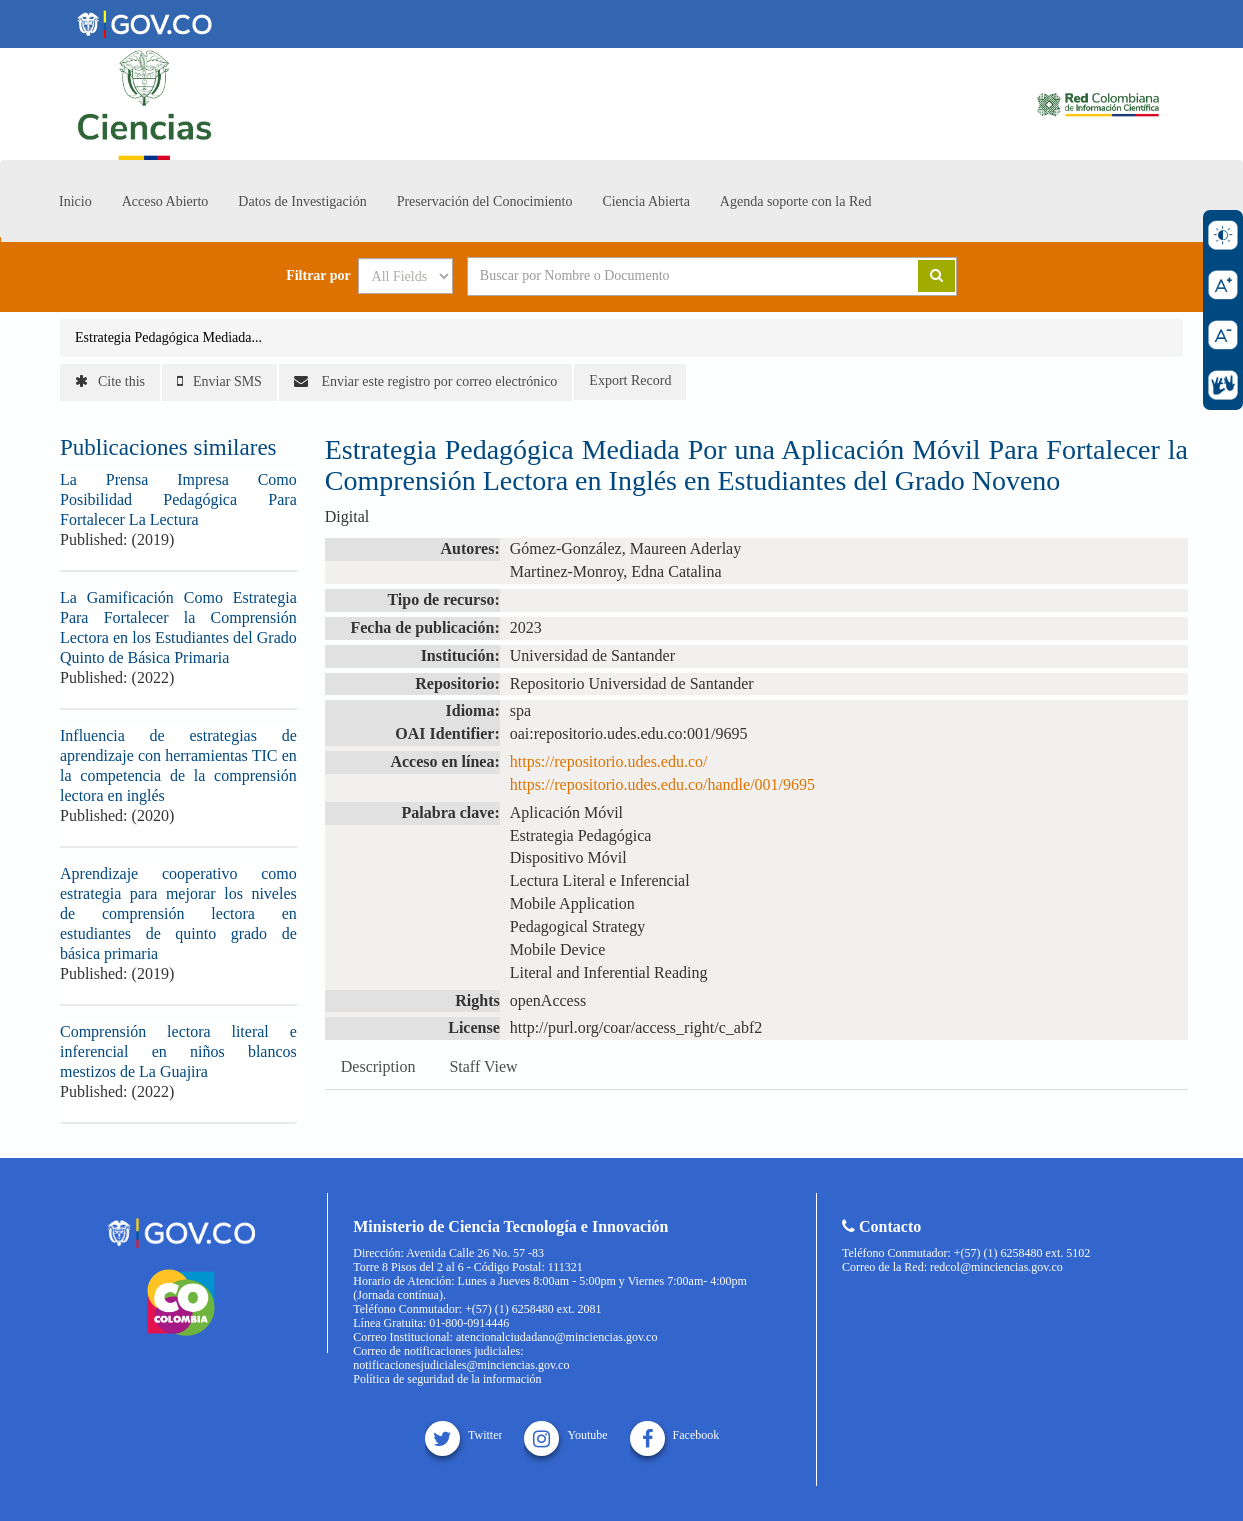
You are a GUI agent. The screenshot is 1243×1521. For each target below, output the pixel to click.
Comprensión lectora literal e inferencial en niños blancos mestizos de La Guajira (178, 1051)
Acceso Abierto (165, 201)
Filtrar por (318, 276)
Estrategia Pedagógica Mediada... (168, 337)
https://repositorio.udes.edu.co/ (609, 761)
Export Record (630, 380)
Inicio (75, 201)
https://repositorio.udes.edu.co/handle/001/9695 (662, 784)
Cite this (110, 381)
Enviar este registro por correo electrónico (425, 381)
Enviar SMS (219, 381)
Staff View (483, 1066)
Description (378, 1066)
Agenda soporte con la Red (796, 201)
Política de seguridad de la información (447, 1379)
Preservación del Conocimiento (485, 201)
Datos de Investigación (302, 201)
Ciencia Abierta (645, 201)
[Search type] (405, 276)
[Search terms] (668, 276)
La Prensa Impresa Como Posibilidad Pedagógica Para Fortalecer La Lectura (178, 499)
